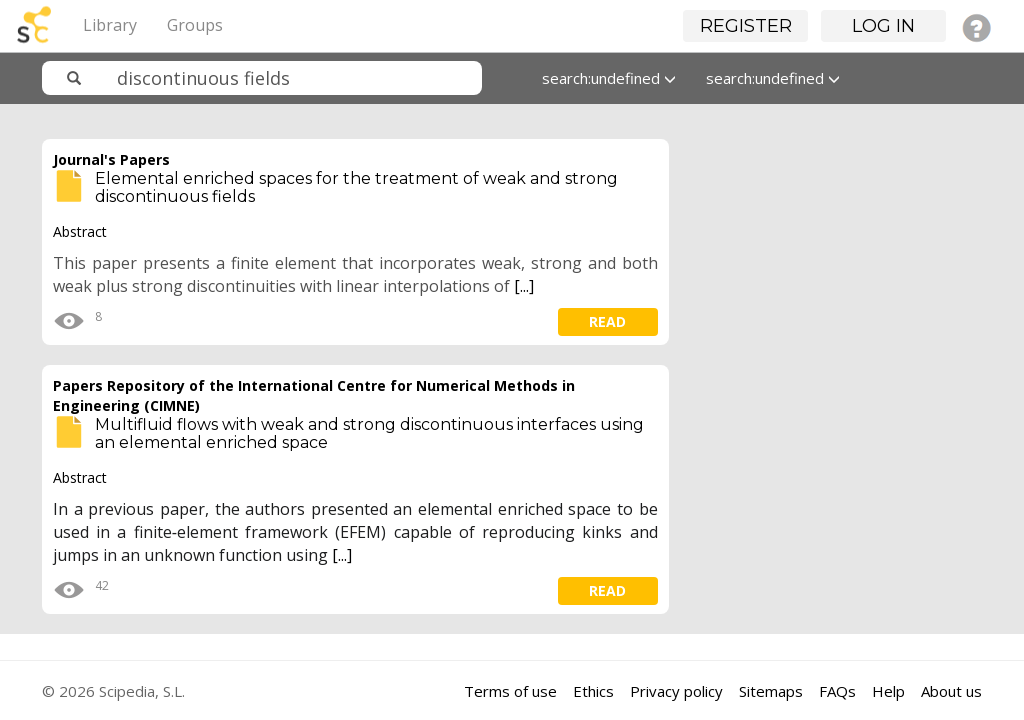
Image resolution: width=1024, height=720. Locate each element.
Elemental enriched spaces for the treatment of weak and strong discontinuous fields (356, 187)
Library (110, 25)
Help (888, 691)
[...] (524, 286)
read (607, 321)
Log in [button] (883, 26)
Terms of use (510, 691)
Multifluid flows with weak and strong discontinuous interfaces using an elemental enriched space (369, 433)
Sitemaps (771, 691)
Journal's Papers (111, 159)
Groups (195, 25)
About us (951, 691)
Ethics (593, 691)
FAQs (837, 691)
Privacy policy (676, 691)
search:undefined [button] (609, 78)
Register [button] (746, 26)
